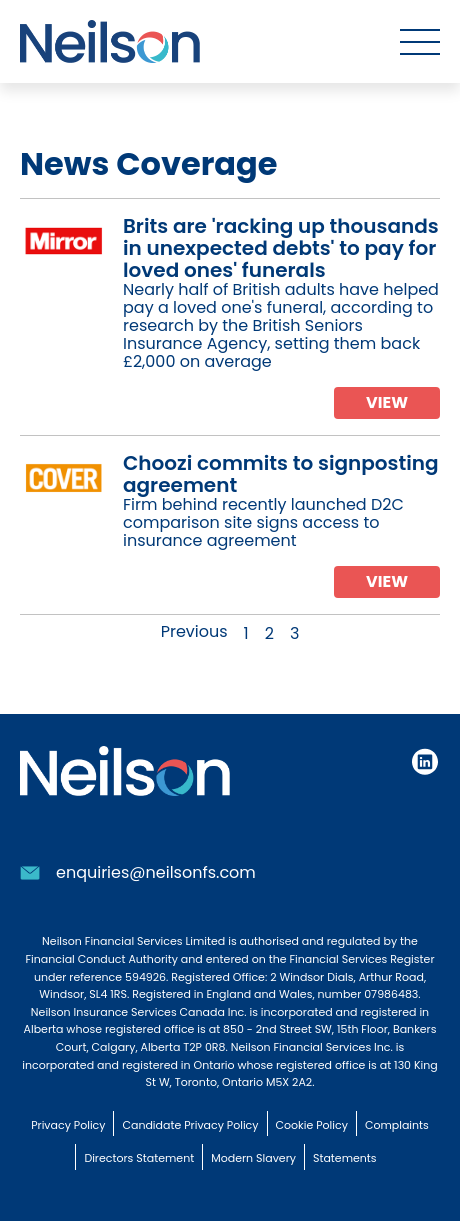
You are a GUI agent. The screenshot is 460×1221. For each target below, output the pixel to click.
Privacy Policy (68, 1125)
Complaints (397, 1125)
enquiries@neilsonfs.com (156, 872)
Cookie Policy (312, 1125)
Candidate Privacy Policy (190, 1125)
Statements (345, 1158)
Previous (194, 631)
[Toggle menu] (420, 42)
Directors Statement (139, 1158)
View (387, 402)
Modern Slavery (253, 1158)
